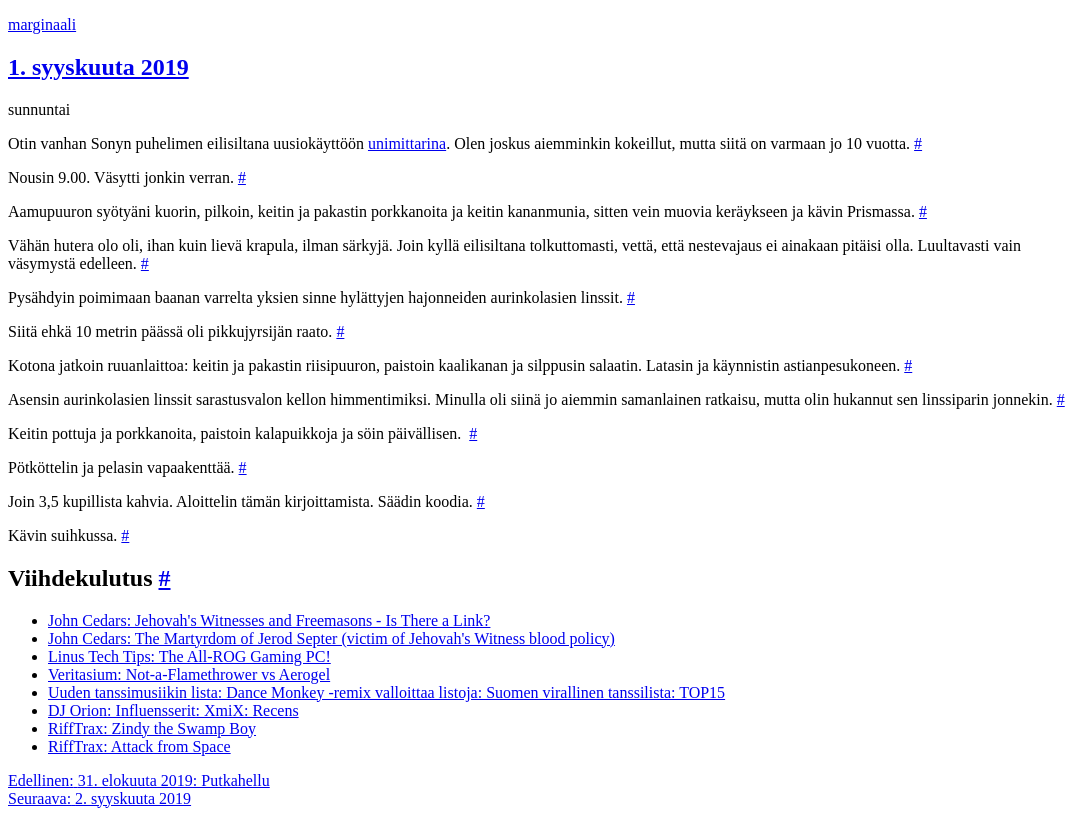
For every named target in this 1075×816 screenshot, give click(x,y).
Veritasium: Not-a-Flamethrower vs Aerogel (189, 674)
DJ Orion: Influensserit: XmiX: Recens (173, 710)
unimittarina (407, 143)
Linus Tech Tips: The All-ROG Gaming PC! (189, 656)
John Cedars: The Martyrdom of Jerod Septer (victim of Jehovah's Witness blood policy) (331, 638)
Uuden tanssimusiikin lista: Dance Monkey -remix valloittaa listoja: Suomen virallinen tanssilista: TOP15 (386, 692)
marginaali (42, 24)
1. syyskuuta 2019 (98, 67)
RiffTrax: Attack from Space (139, 746)
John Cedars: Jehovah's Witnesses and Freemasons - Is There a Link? (269, 620)
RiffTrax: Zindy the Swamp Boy (152, 728)
